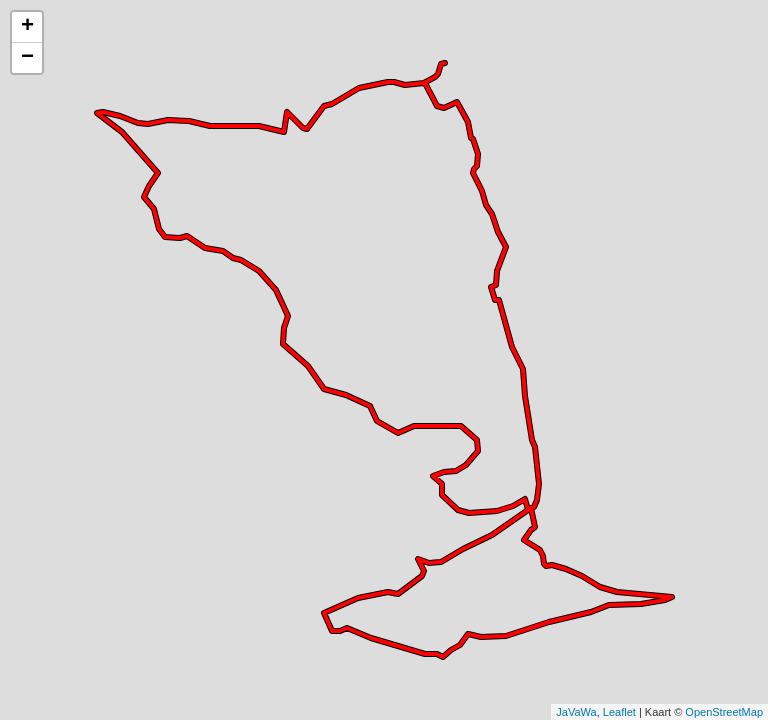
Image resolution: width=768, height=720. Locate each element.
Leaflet (619, 712)
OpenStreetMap (724, 712)
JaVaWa (576, 712)
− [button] (27, 58)
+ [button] (27, 27)
